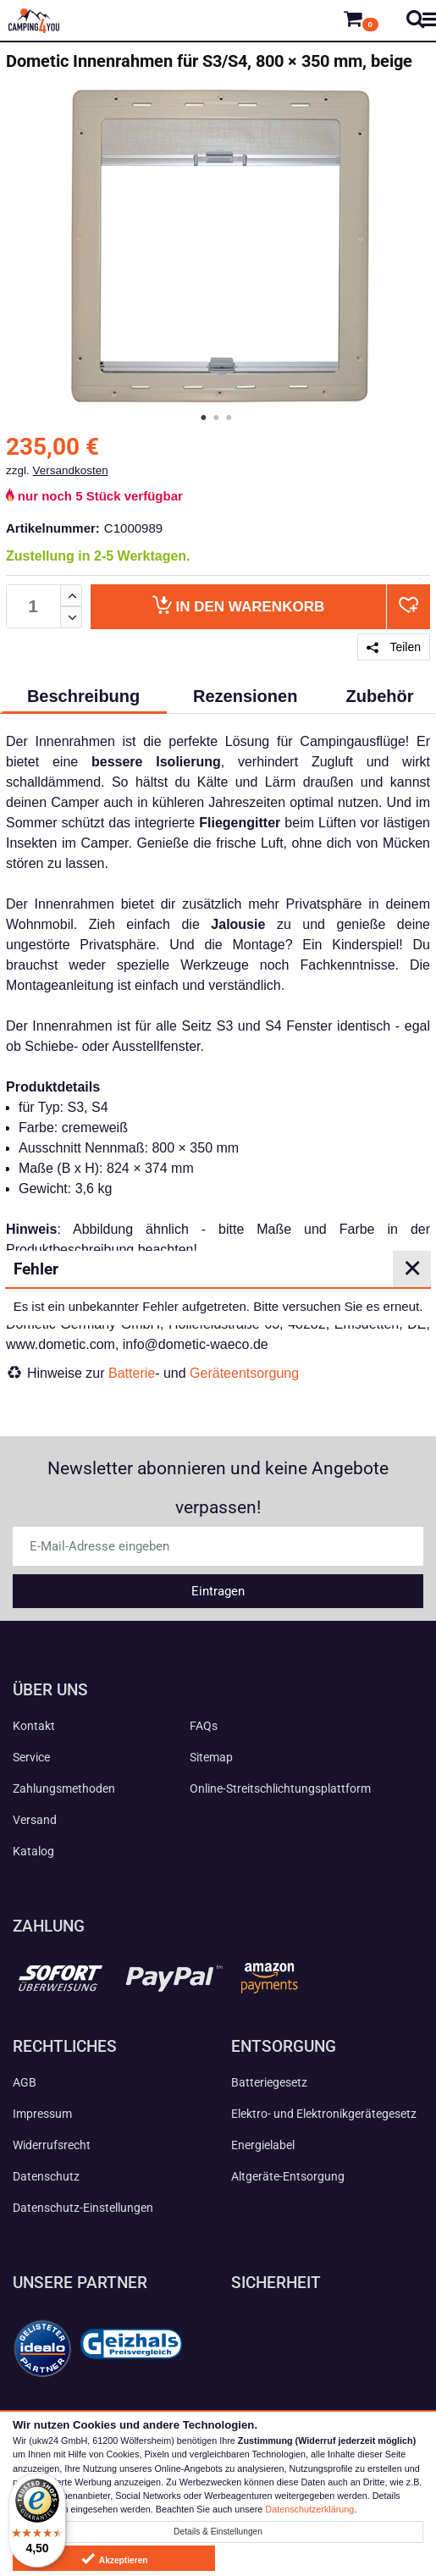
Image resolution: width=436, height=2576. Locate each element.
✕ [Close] (412, 1268)
